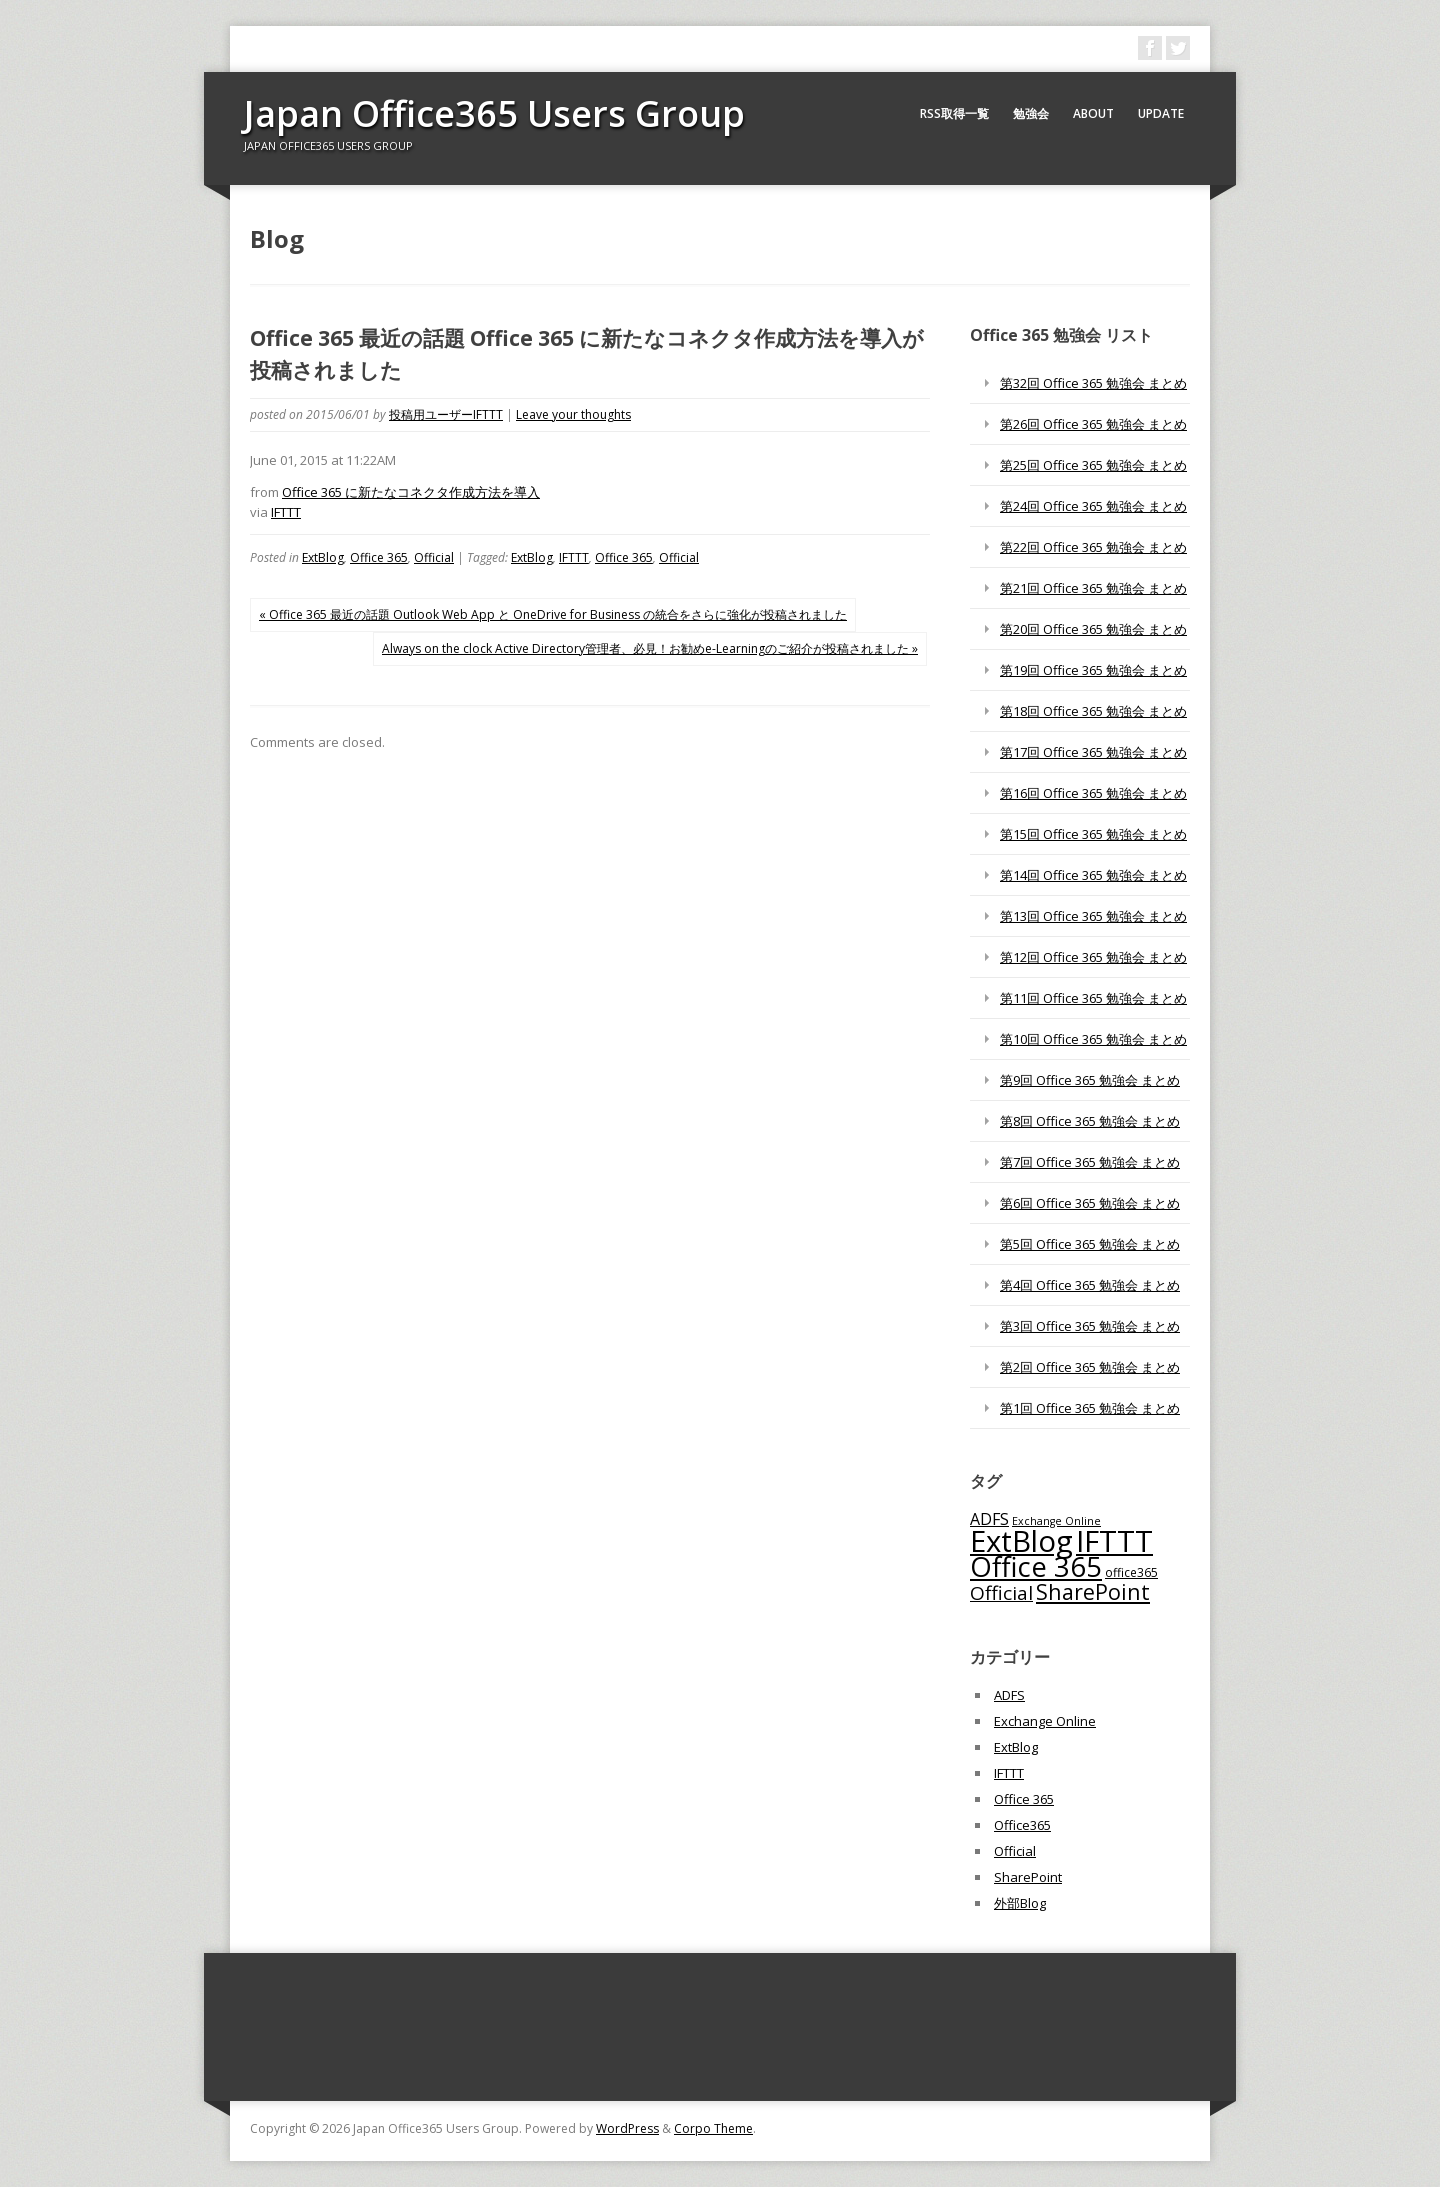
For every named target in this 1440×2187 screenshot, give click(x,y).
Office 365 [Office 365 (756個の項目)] (1036, 1566)
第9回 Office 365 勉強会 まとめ (1090, 1080)
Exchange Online (1045, 1721)
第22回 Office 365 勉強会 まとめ (1093, 547)
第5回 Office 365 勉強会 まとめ (1090, 1244)
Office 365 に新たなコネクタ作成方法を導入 (411, 492)
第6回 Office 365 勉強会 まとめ (1090, 1203)
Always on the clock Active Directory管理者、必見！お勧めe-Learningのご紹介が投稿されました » (650, 648)
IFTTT (286, 512)
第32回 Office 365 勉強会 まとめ (1093, 383)
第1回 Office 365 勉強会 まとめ (1090, 1408)
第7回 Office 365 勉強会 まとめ (1090, 1162)
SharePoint (1028, 1877)
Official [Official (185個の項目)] (1001, 1593)
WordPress (627, 2128)
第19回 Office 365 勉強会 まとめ (1093, 670)
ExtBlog (323, 557)
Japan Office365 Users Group (494, 113)
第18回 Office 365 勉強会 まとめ (1093, 711)
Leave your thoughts (573, 414)
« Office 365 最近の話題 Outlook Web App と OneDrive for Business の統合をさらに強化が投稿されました (553, 614)
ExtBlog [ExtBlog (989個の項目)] (1021, 1541)
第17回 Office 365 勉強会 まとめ (1093, 752)
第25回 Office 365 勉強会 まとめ (1093, 465)
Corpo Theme (713, 2128)
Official (434, 557)
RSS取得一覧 (954, 113)
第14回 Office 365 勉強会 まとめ (1093, 875)
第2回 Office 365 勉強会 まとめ (1090, 1367)
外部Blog (1020, 1903)
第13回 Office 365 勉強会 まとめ (1093, 916)
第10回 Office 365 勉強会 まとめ (1093, 1039)
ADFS (1009, 1695)
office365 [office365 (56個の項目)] (1131, 1572)
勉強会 (1031, 113)
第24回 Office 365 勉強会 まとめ (1093, 506)
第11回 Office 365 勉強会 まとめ (1093, 998)
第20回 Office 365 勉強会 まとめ (1093, 629)
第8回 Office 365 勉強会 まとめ (1090, 1121)
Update (1161, 113)
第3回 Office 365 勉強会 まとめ (1090, 1326)
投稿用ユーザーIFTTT (446, 414)
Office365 (1022, 1825)
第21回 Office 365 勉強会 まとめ (1093, 588)
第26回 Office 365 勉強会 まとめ (1093, 424)
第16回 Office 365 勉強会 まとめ (1093, 793)
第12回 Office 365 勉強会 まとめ (1093, 957)
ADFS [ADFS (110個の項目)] (989, 1519)
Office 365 (379, 557)
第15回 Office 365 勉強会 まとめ (1093, 834)
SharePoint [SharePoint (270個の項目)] (1093, 1591)
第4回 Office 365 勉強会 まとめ (1090, 1285)
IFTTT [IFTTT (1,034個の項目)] (1114, 1541)
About (1093, 113)
